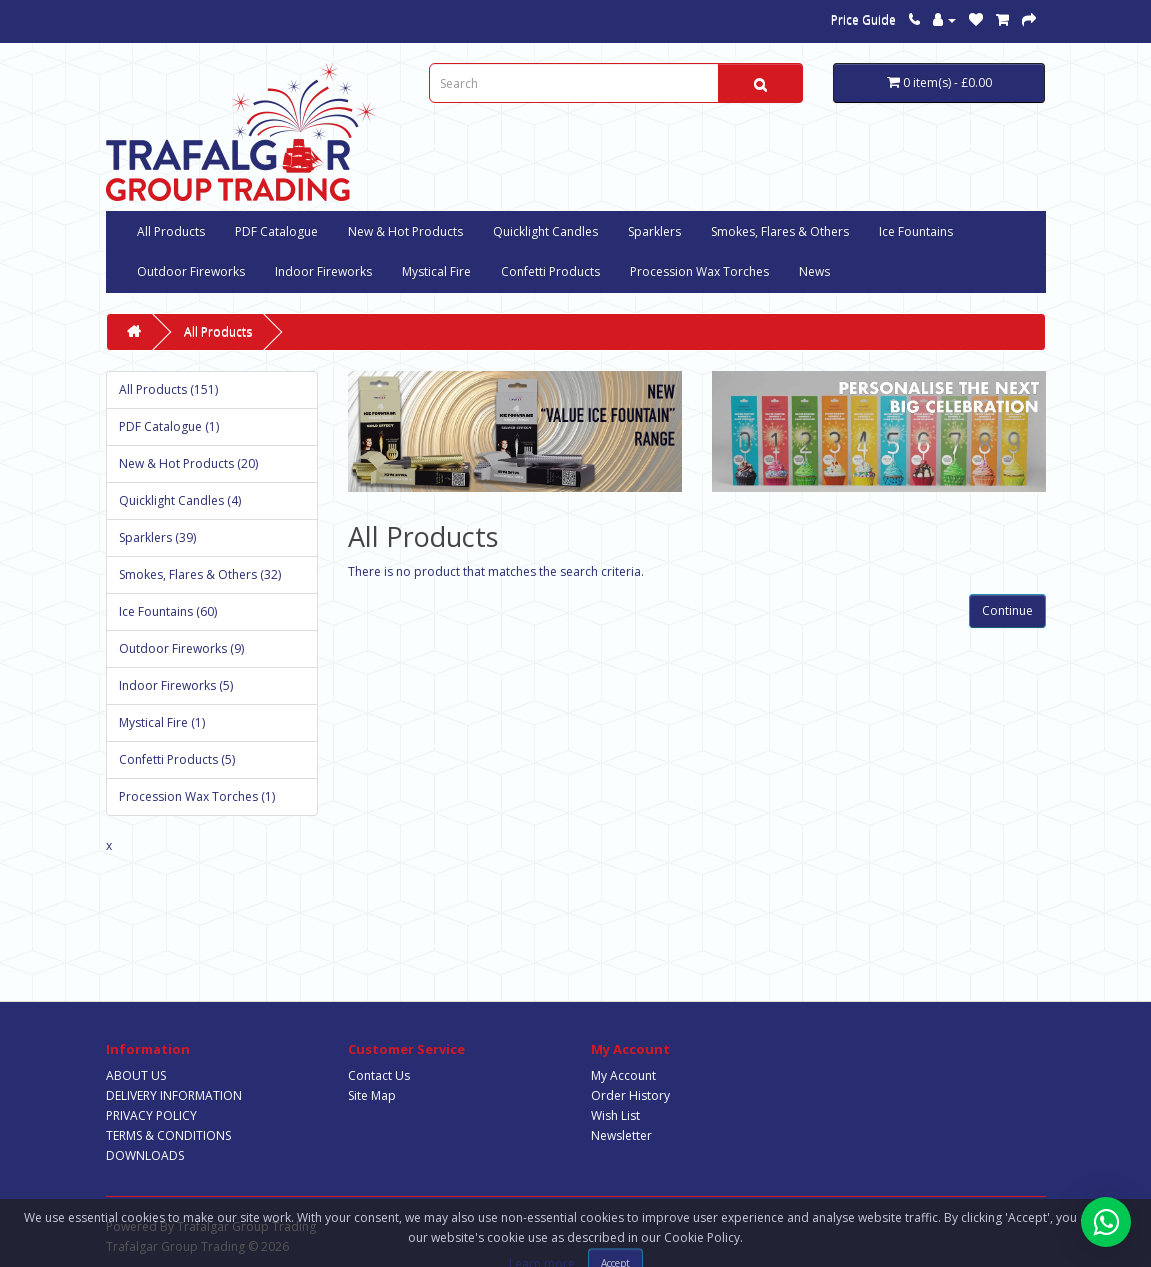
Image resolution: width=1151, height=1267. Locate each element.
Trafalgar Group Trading (246, 1226)
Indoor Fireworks (323, 271)
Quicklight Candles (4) (180, 500)
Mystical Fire (436, 271)
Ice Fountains (916, 231)
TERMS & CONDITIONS (168, 1135)
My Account (623, 1075)
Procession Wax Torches (699, 271)
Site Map (372, 1095)
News (814, 271)
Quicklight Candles (545, 231)
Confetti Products (550, 271)
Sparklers (654, 231)
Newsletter (621, 1135)
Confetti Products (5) (177, 759)
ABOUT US (136, 1075)
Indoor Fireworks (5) (176, 685)
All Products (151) (168, 389)
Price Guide (863, 19)
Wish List (615, 1115)
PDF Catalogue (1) (169, 426)
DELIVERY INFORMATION (174, 1095)
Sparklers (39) (157, 537)
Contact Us (379, 1075)
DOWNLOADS (145, 1155)
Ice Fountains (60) (168, 611)
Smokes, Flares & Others (780, 231)
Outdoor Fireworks (191, 271)
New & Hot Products (405, 231)
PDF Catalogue (276, 231)
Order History (630, 1095)
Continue (1007, 610)
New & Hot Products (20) (188, 463)
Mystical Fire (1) (162, 722)
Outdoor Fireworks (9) (181, 648)
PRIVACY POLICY (151, 1115)
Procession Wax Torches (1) (197, 796)
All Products (171, 231)
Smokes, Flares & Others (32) (200, 574)
